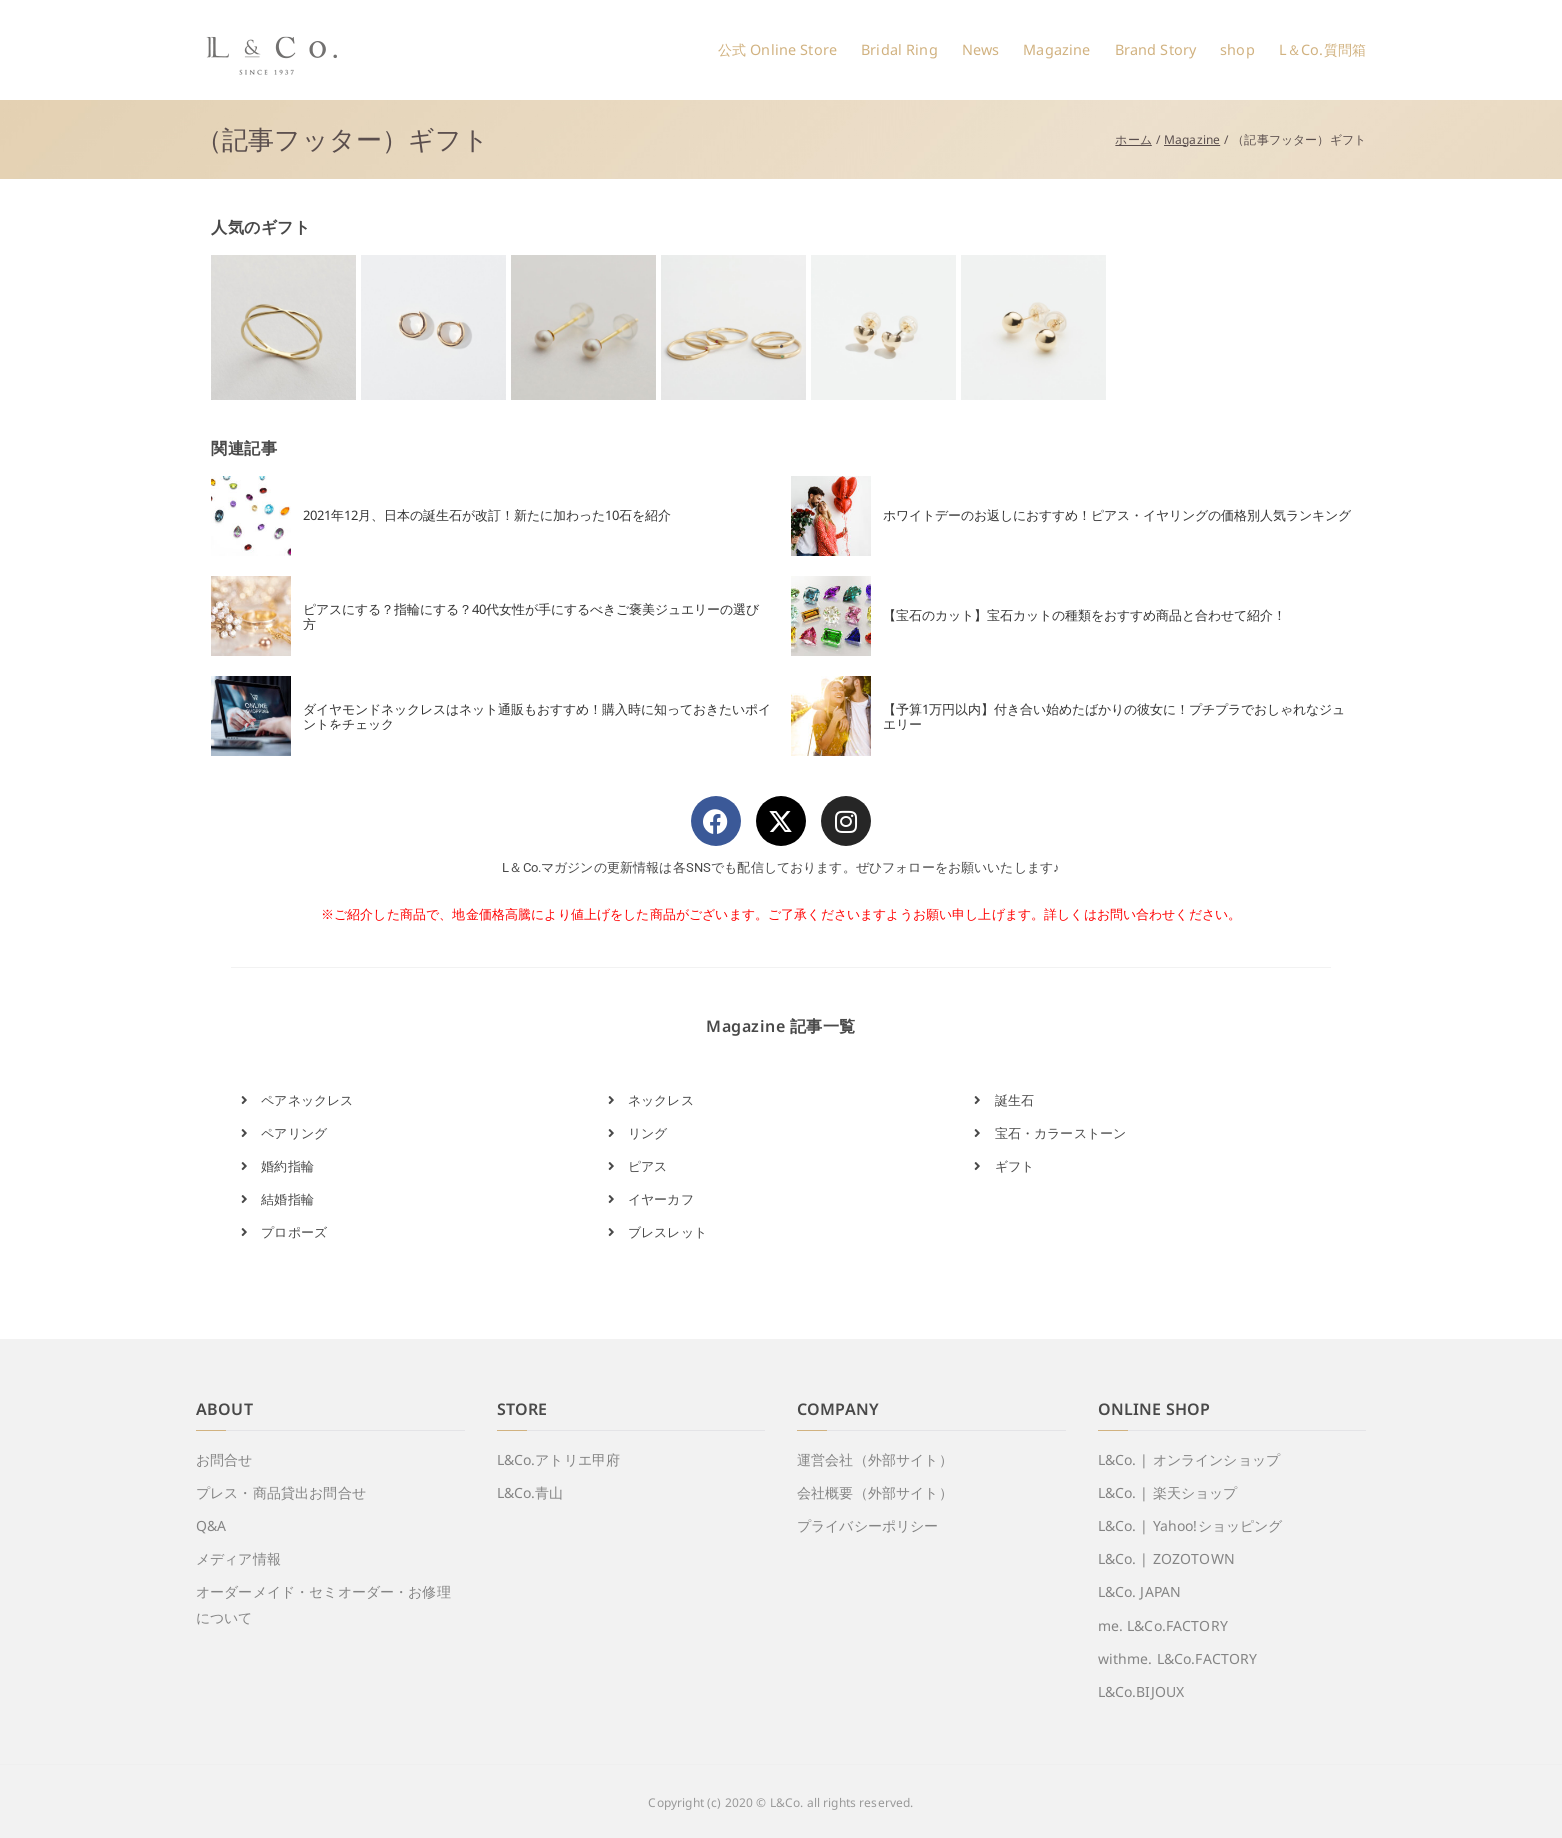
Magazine (1056, 49)
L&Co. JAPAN (1140, 1591)
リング (638, 1133)
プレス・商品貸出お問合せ (281, 1492)
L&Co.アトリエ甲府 (559, 1459)
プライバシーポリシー (868, 1525)
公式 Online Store (777, 49)
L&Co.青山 (530, 1492)
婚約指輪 (277, 1166)
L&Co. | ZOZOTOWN (1166, 1558)
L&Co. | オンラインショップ (1189, 1459)
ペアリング (284, 1133)
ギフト (1004, 1166)
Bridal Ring (899, 49)
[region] (781, 327)
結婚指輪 (277, 1199)
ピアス (638, 1166)
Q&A (211, 1525)
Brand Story (1156, 49)
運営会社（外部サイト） (875, 1459)
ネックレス (651, 1100)
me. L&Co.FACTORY (1163, 1625)
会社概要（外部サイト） (875, 1492)
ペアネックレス (297, 1100)
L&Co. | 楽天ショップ (1168, 1492)
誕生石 (1004, 1100)
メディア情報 (238, 1558)
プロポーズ (284, 1232)
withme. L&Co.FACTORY (1178, 1658)
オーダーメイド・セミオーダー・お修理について (323, 1604)
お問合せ (224, 1459)
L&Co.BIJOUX (1141, 1691)
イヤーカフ (651, 1199)
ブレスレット (657, 1232)
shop (1237, 49)
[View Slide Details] (283, 327)
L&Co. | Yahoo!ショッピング (1190, 1525)
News (981, 49)
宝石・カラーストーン (1050, 1133)
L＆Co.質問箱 (1322, 49)
